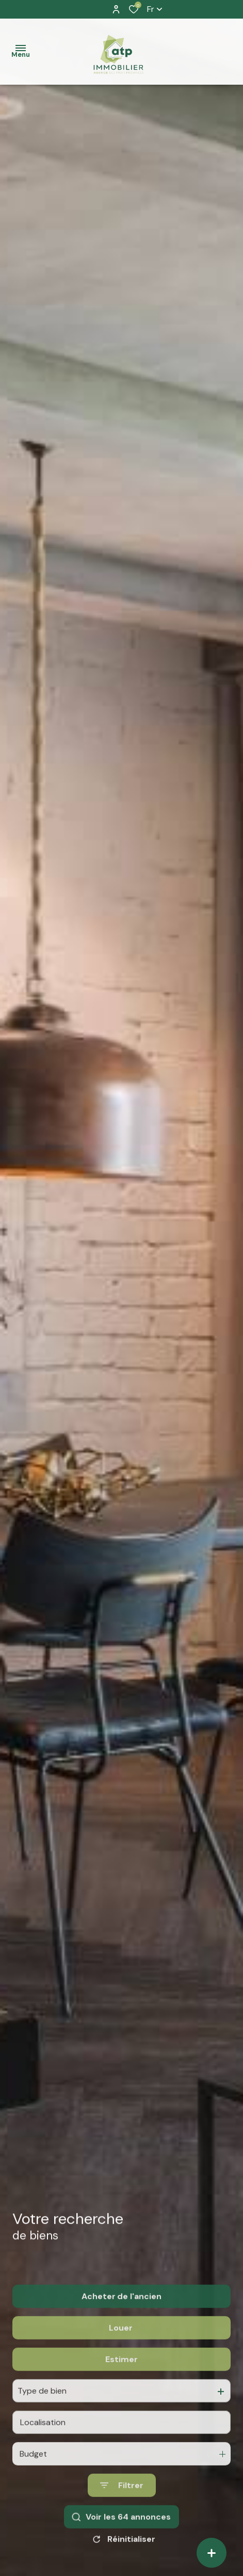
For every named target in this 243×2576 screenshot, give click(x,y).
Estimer (121, 2381)
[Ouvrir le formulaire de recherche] (122, 2508)
